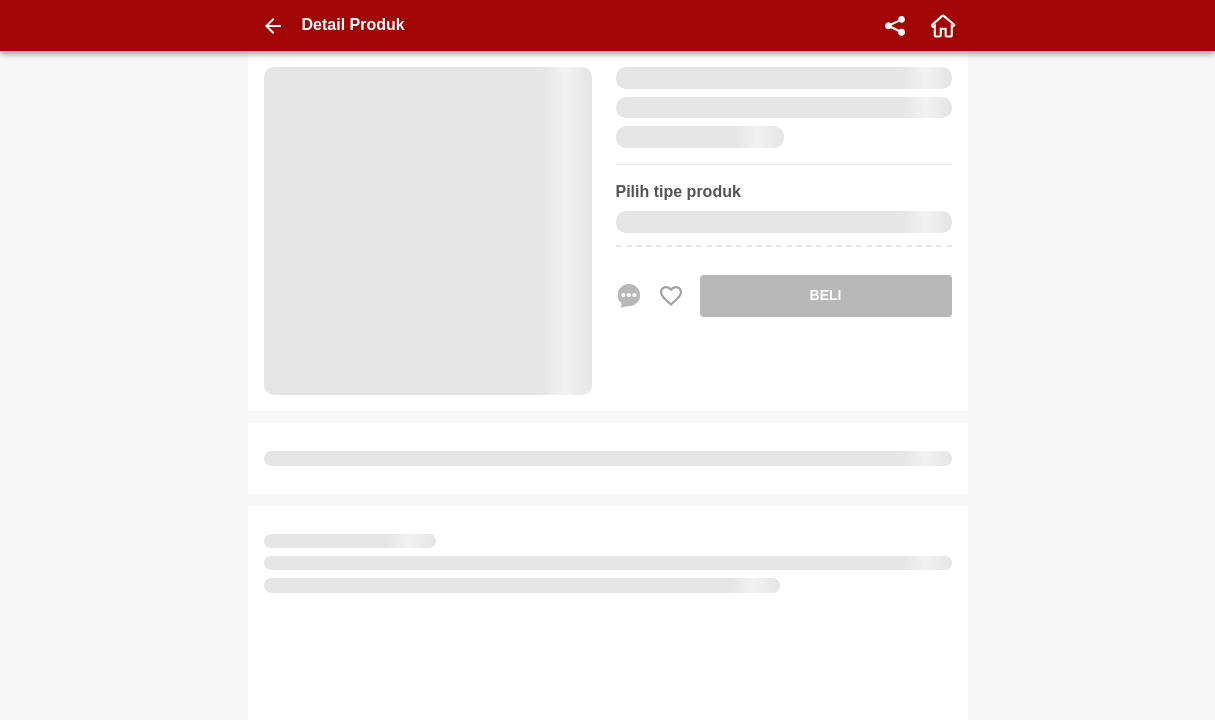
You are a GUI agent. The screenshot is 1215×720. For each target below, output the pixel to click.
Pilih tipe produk (678, 191)
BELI (826, 295)
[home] (943, 26)
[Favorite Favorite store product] (671, 296)
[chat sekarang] (629, 296)
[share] (895, 26)
